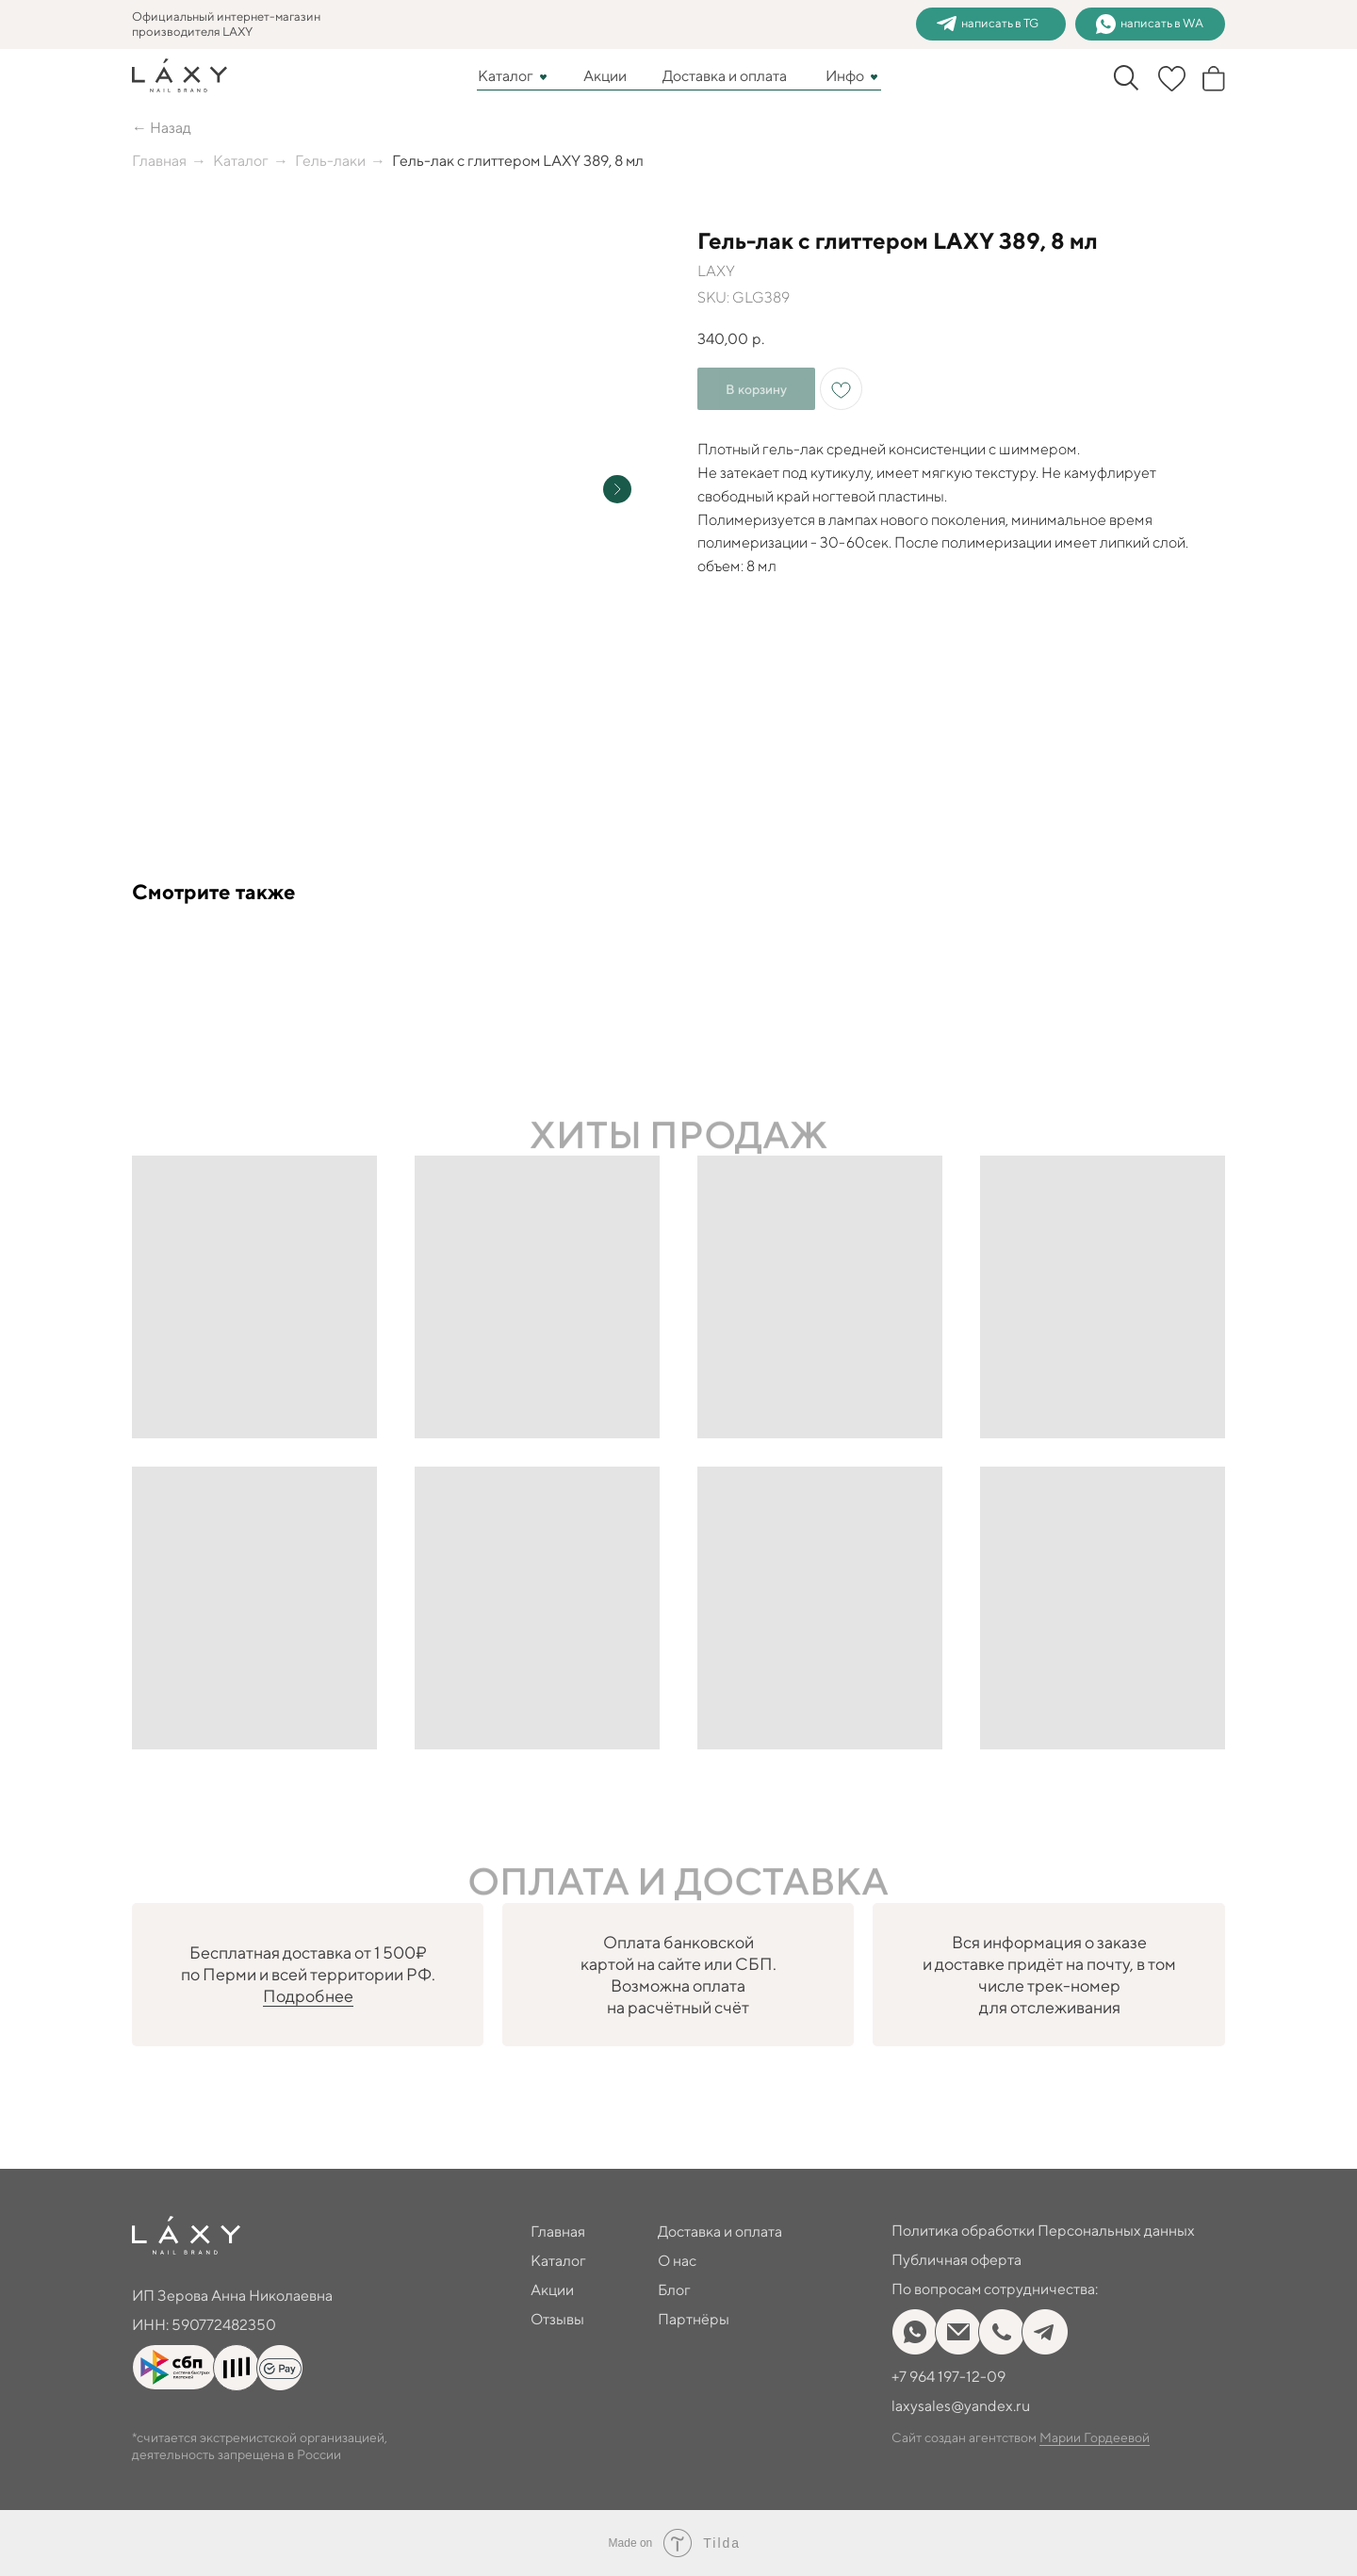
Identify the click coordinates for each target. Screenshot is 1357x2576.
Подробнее (308, 1996)
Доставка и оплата (724, 76)
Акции (605, 76)
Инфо (845, 76)
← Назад (161, 128)
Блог (674, 2290)
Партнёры (693, 2319)
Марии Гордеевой (1094, 2437)
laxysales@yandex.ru (960, 2406)
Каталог (505, 76)
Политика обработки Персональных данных (1043, 2231)
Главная (159, 161)
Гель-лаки (330, 161)
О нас (677, 2261)
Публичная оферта (956, 2260)
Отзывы (557, 2319)
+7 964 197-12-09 (948, 2377)
